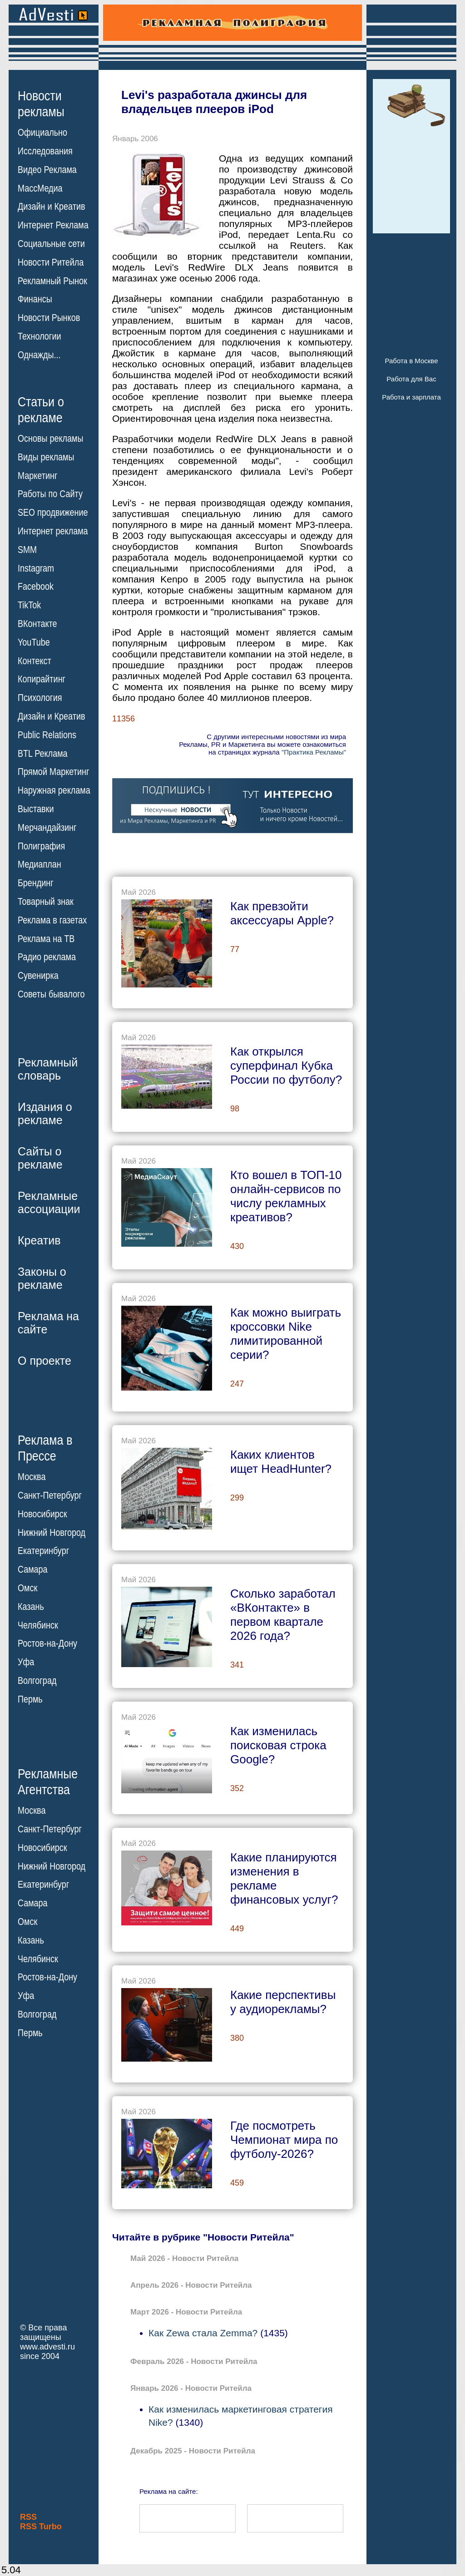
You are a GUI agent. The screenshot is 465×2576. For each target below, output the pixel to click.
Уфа (26, 1662)
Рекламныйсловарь (48, 1069)
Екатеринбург (43, 1550)
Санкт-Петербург (50, 1495)
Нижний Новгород (51, 1532)
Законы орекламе (42, 1278)
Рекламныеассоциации (49, 1202)
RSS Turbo (41, 2526)
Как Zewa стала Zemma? (202, 2333)
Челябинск (38, 1624)
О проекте (44, 1360)
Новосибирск (42, 1514)
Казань (31, 1606)
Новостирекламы (41, 103)
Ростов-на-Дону (47, 1643)
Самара (33, 1569)
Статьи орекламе (41, 409)
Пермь (30, 1699)
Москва (31, 1476)
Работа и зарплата (411, 397)
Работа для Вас (411, 379)
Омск (27, 1588)
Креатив (39, 1240)
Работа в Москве (411, 361)
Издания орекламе (45, 1113)
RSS (28, 2517)
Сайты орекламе (40, 1158)
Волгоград (37, 1680)
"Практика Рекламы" (314, 752)
